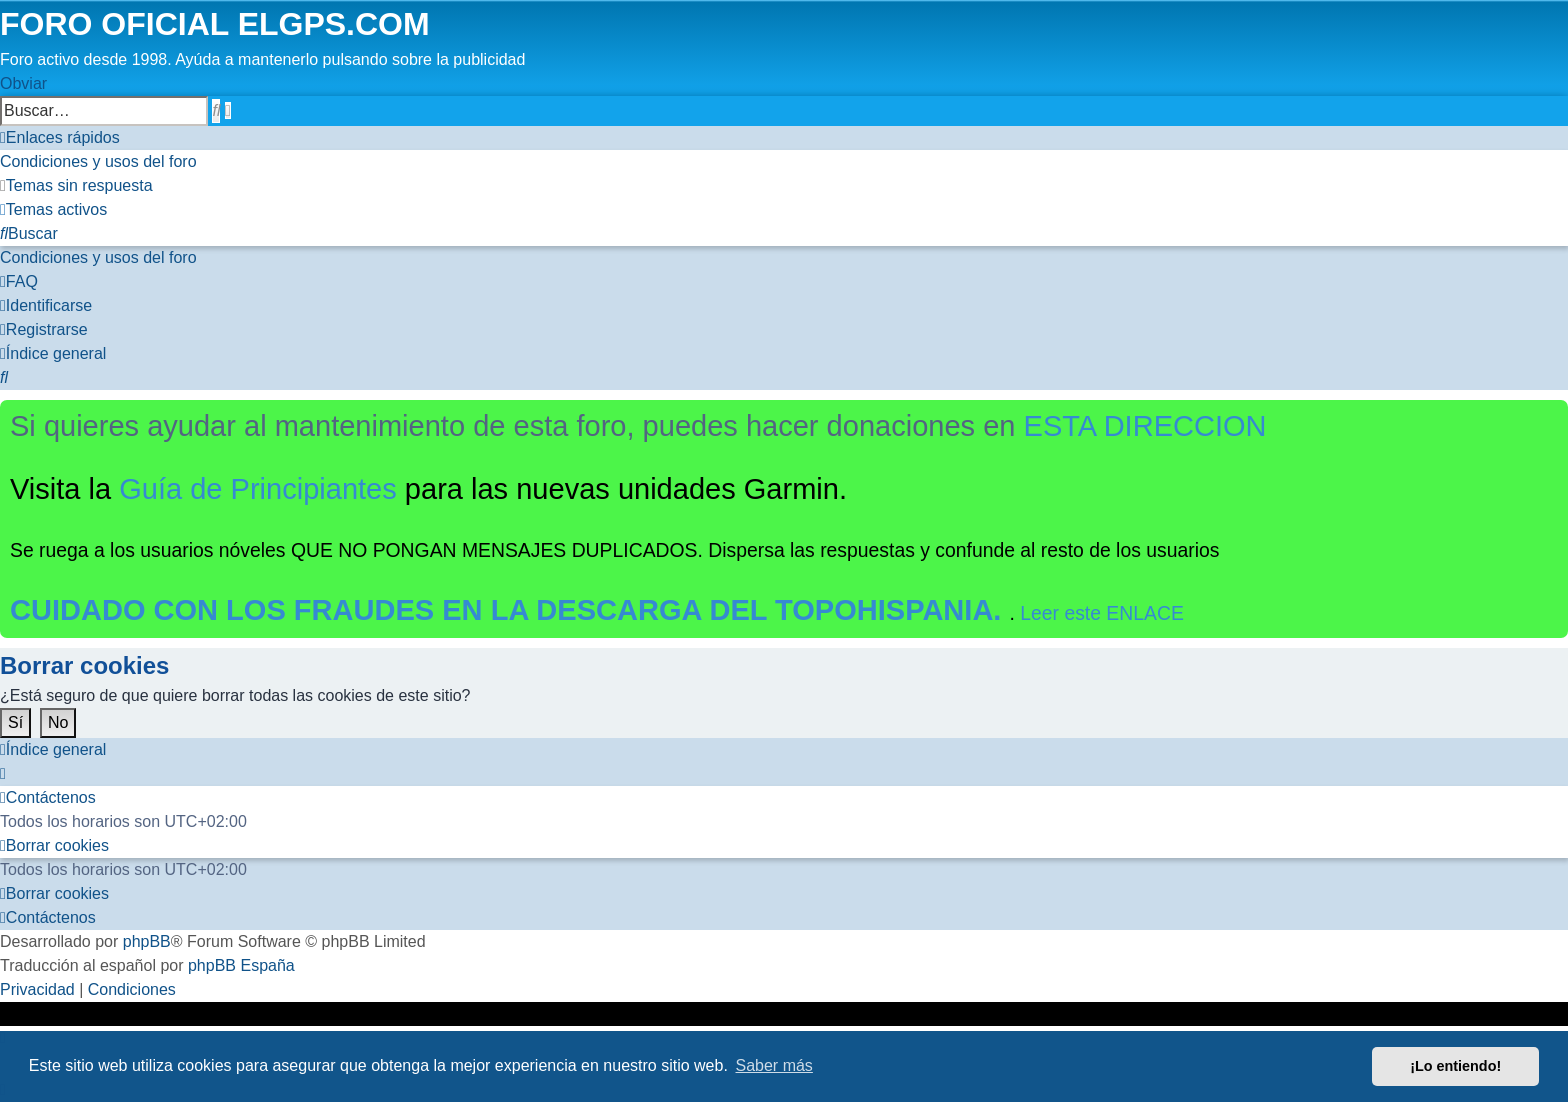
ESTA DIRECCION (1145, 426)
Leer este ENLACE (1102, 613)
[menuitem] (98, 161)
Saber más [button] (774, 1065)
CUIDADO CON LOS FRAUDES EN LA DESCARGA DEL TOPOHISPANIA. (510, 610)
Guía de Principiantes (258, 489)
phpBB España (241, 965)
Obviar (23, 83)
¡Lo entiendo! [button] (1455, 1066)
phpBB (147, 941)
